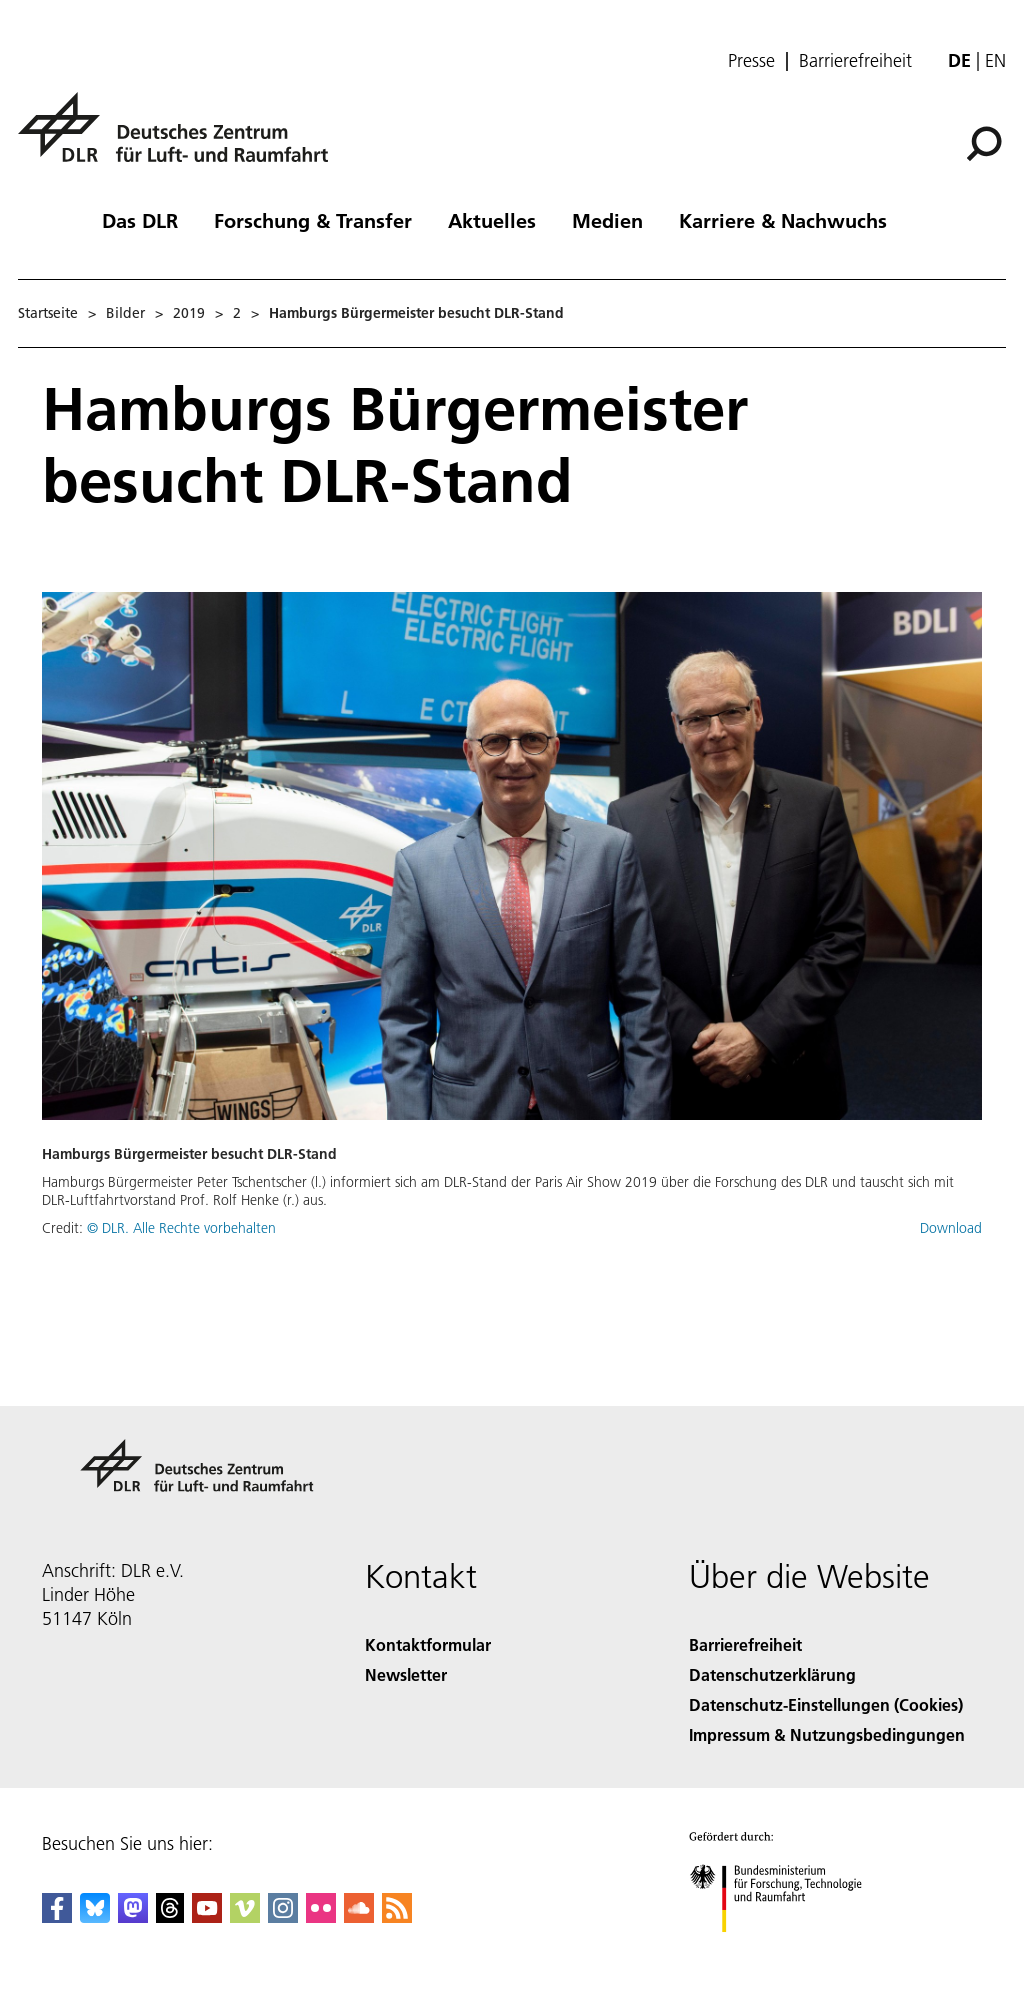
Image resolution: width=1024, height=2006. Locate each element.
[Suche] (984, 144)
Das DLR (140, 220)
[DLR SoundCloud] (359, 1916)
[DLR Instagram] (283, 1916)
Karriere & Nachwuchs (783, 220)
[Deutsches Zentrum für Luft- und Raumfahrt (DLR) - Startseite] (181, 138)
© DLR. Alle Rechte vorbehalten (181, 1228)
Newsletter (406, 1674)
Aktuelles (492, 220)
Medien (607, 220)
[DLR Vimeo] (245, 1916)
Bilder (125, 313)
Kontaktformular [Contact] (428, 1644)
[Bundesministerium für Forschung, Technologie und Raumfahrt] (786, 1949)
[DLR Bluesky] (95, 1916)
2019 (189, 313)
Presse (751, 61)
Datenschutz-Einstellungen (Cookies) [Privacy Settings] (826, 1704)
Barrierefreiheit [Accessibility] (745, 1644)
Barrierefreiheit (855, 61)
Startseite (48, 313)
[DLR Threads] (170, 1916)
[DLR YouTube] (207, 1916)
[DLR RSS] (397, 1916)
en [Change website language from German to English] (995, 60)
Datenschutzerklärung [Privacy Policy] (772, 1674)
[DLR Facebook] (57, 1916)
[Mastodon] (133, 1916)
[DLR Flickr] (321, 1916)
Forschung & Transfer (313, 220)
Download (951, 1228)
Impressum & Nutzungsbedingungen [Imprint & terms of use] (827, 1734)
